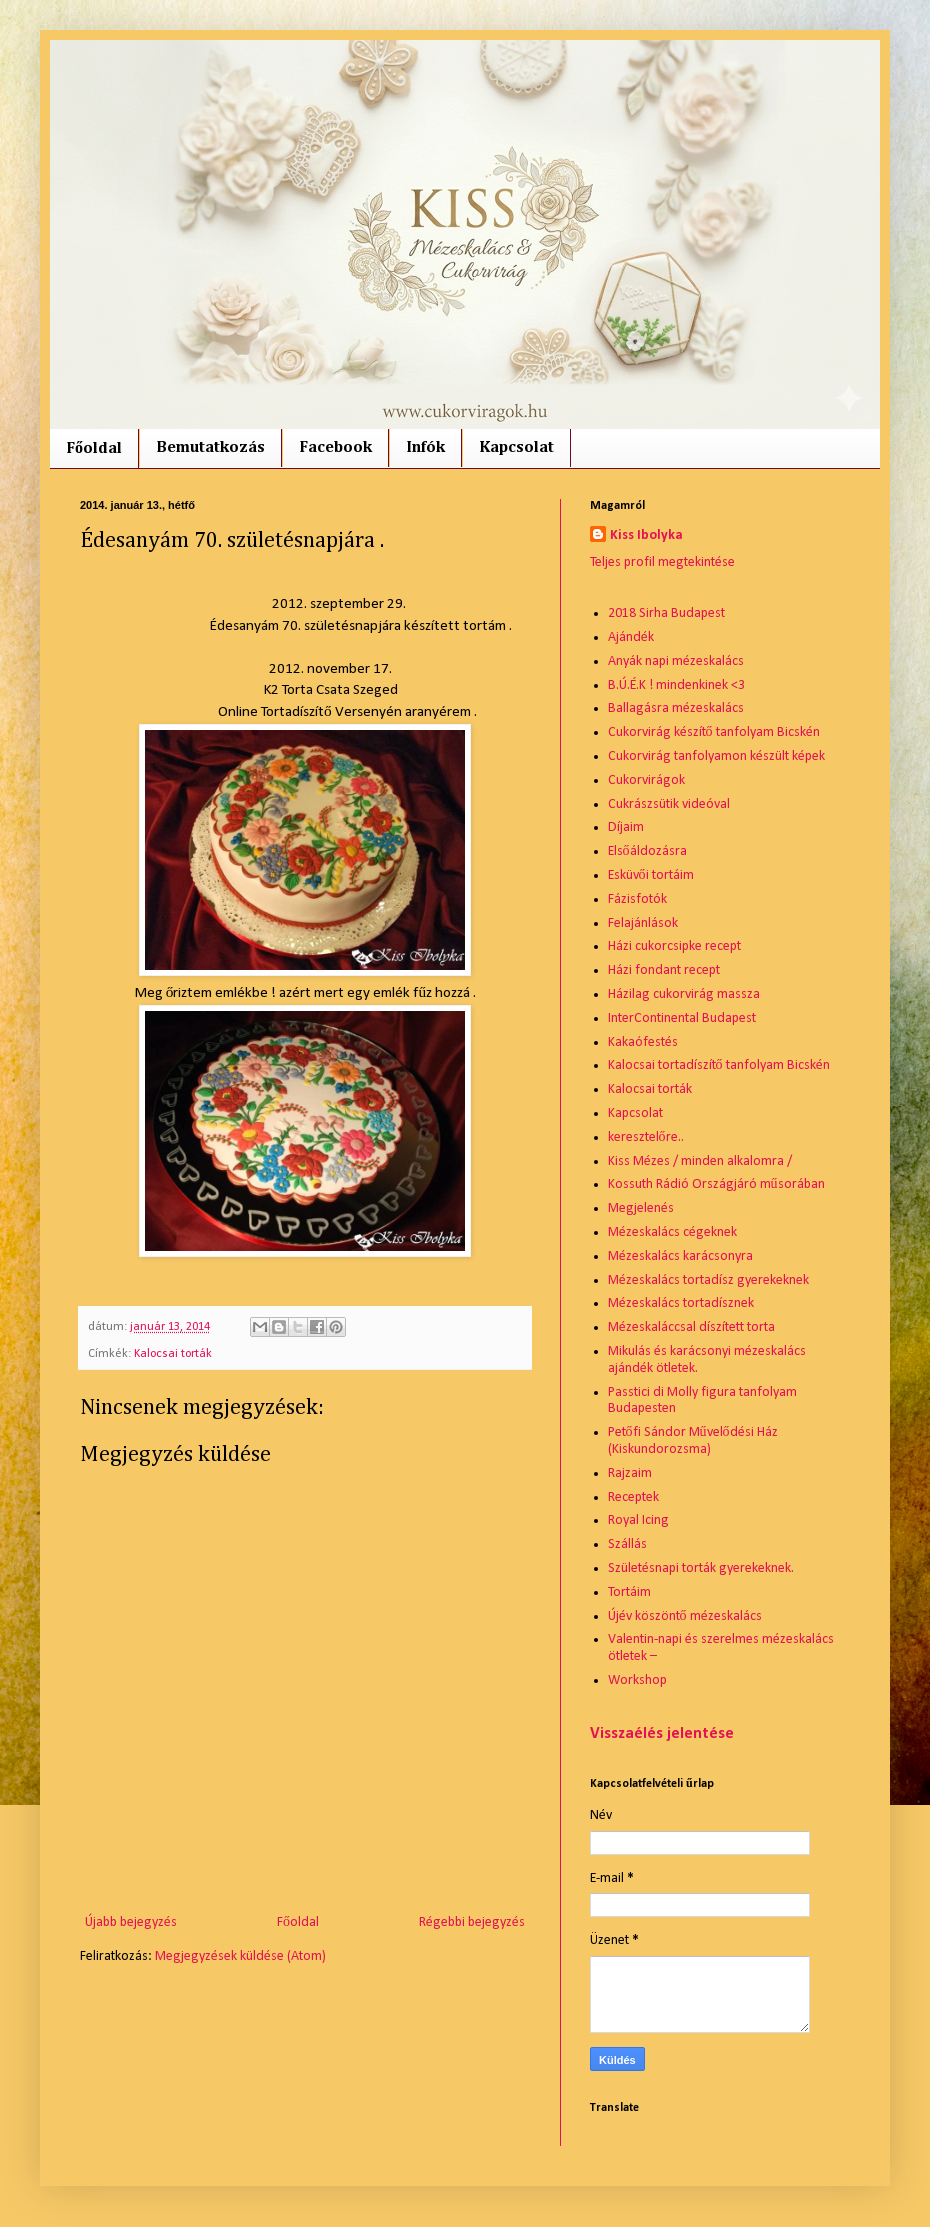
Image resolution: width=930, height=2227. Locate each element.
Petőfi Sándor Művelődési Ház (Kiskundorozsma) (693, 1441)
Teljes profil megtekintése (662, 562)
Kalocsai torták (173, 1354)
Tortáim (629, 1592)
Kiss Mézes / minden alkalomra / (700, 1161)
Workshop (637, 1680)
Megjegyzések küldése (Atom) (240, 1956)
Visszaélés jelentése (662, 1734)
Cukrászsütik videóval (669, 804)
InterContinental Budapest (682, 1018)
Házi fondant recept (664, 970)
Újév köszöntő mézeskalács (685, 1616)
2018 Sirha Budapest (666, 613)
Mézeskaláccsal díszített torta (691, 1327)
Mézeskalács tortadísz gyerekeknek (708, 1280)
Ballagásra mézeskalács (676, 708)
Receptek (633, 1497)
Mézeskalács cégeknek (672, 1232)
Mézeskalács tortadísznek (681, 1303)
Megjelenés (641, 1208)
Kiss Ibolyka (646, 535)
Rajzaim (630, 1473)
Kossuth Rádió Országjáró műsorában (716, 1184)
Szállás (627, 1544)
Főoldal (94, 449)
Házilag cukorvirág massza (684, 994)
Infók (425, 448)
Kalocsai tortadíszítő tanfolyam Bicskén (719, 1065)
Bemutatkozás (210, 448)
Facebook (335, 448)
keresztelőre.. (646, 1137)
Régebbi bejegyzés (472, 1922)
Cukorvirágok (646, 780)
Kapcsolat (516, 448)
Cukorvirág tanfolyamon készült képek (716, 756)
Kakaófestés (643, 1042)
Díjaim (626, 827)
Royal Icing (638, 1520)
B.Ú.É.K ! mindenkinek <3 (676, 685)
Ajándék (631, 637)
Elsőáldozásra (647, 851)
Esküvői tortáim (651, 875)
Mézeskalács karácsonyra (680, 1256)
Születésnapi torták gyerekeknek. (701, 1568)
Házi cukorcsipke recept (674, 946)
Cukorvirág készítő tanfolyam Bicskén (714, 732)
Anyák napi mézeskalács (676, 661)
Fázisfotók (637, 899)
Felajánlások (643, 923)
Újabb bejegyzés (131, 1922)
